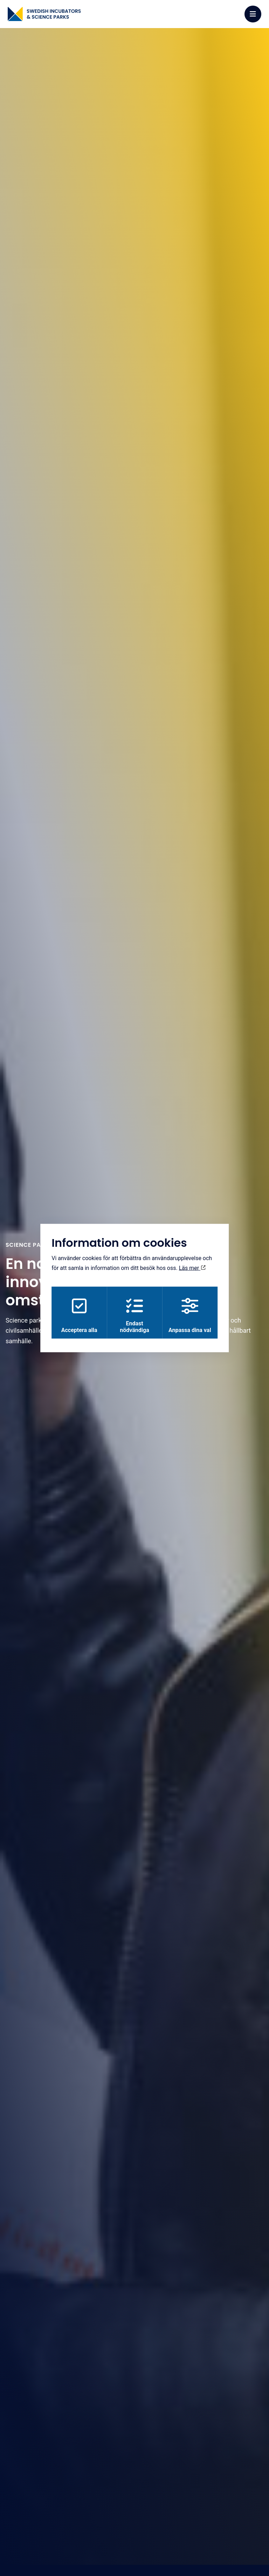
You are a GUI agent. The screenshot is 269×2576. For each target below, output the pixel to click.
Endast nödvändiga (134, 1315)
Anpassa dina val (191, 1315)
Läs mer (192, 1267)
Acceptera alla (78, 1315)
